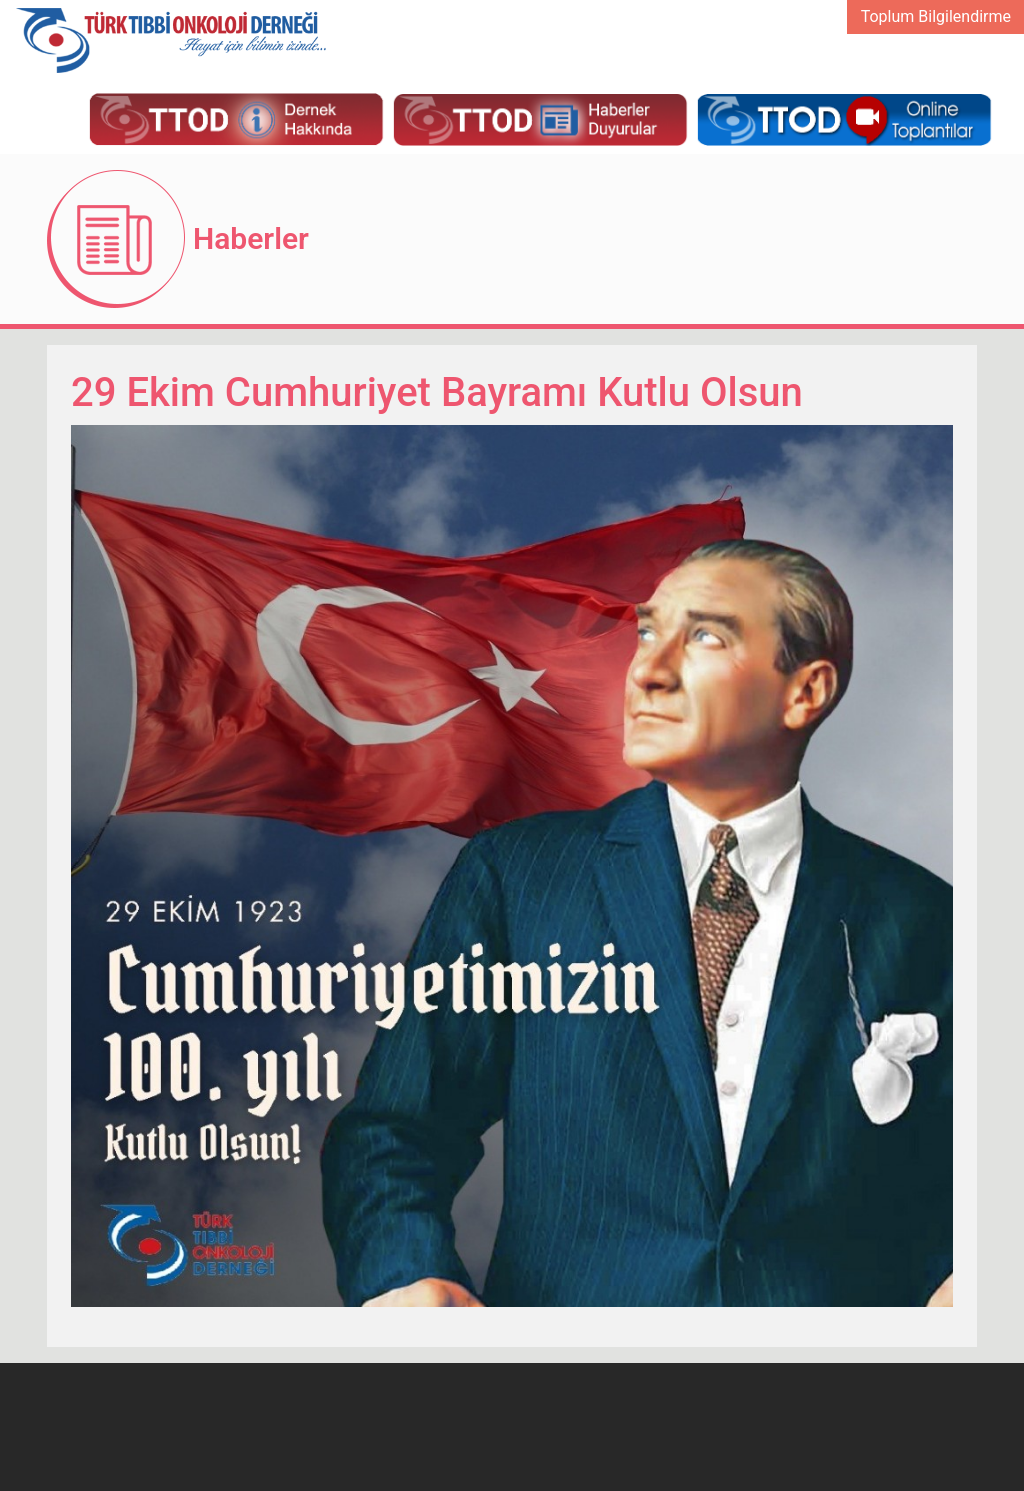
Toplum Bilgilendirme (936, 16)
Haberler (251, 238)
